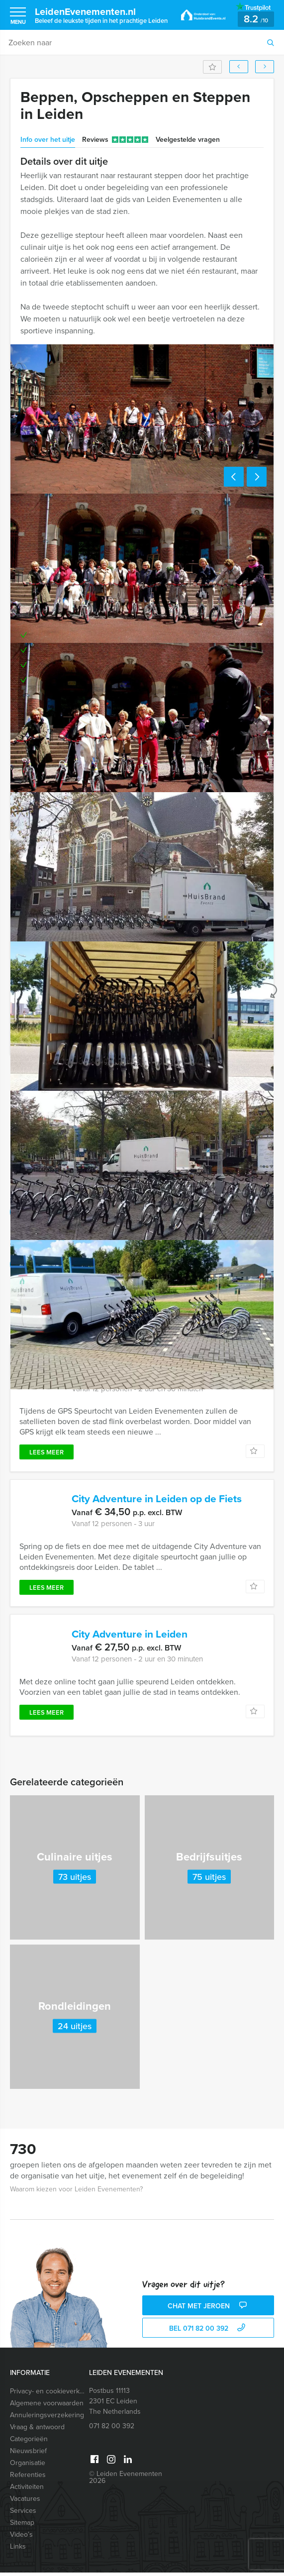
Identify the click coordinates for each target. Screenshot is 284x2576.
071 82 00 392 (111, 2429)
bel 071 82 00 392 (208, 2332)
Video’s (21, 2538)
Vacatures (25, 2502)
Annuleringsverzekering (47, 2418)
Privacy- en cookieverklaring (47, 2394)
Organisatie (27, 2466)
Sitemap (22, 2526)
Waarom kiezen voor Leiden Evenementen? (76, 2192)
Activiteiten (27, 2490)
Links (18, 2550)
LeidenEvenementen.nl (101, 14)
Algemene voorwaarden (47, 2406)
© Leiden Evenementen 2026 (125, 2480)
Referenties (28, 2478)
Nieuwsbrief (28, 2454)
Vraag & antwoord (37, 2430)
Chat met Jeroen (208, 2309)
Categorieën (29, 2442)
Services (23, 2514)
